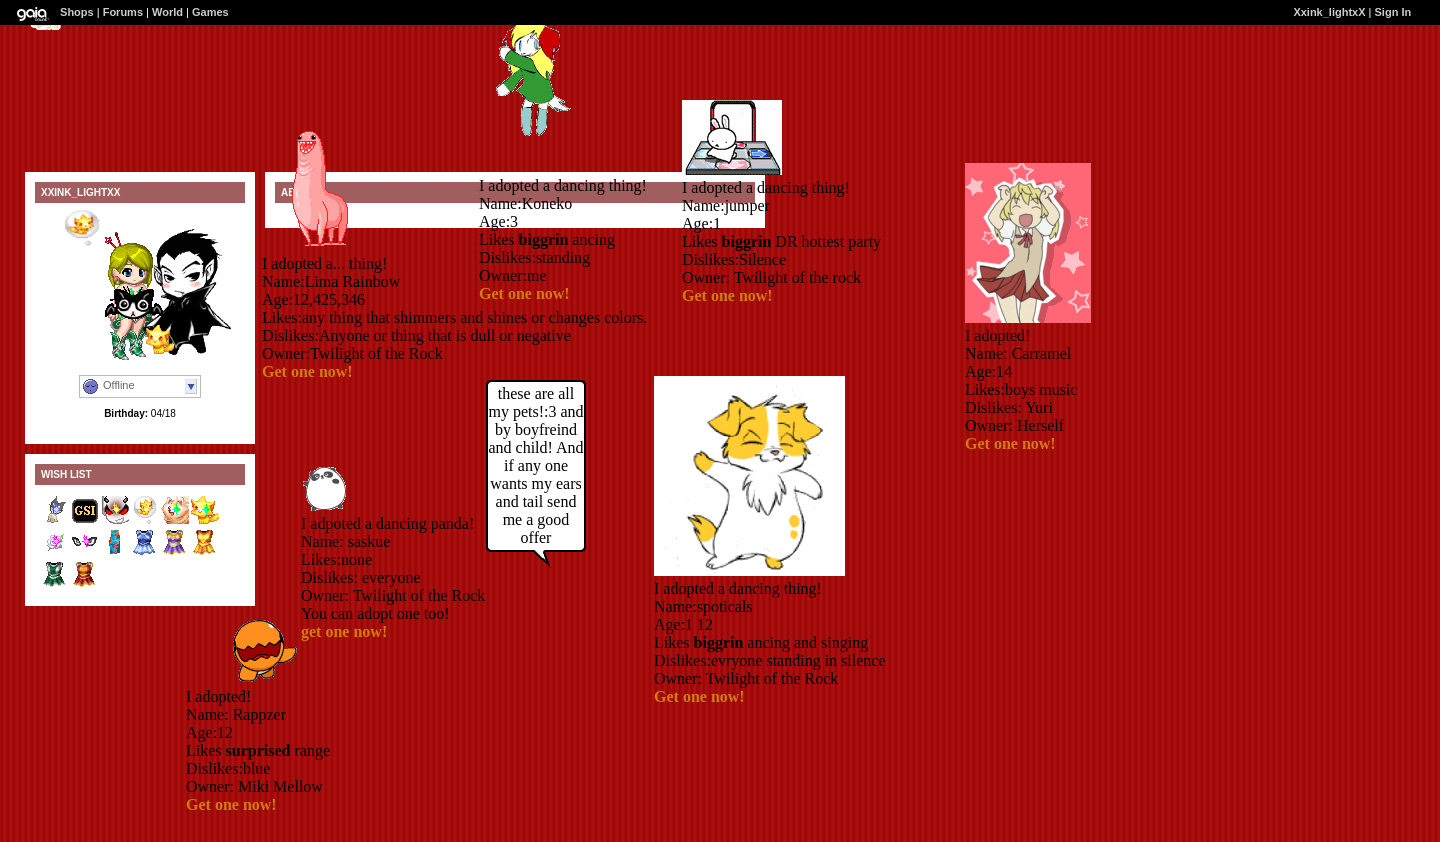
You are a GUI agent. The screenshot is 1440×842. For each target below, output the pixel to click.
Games (210, 12)
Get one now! (307, 371)
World (167, 12)
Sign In (1393, 12)
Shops (77, 12)
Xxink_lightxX (1329, 12)
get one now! (344, 631)
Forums (123, 12)
